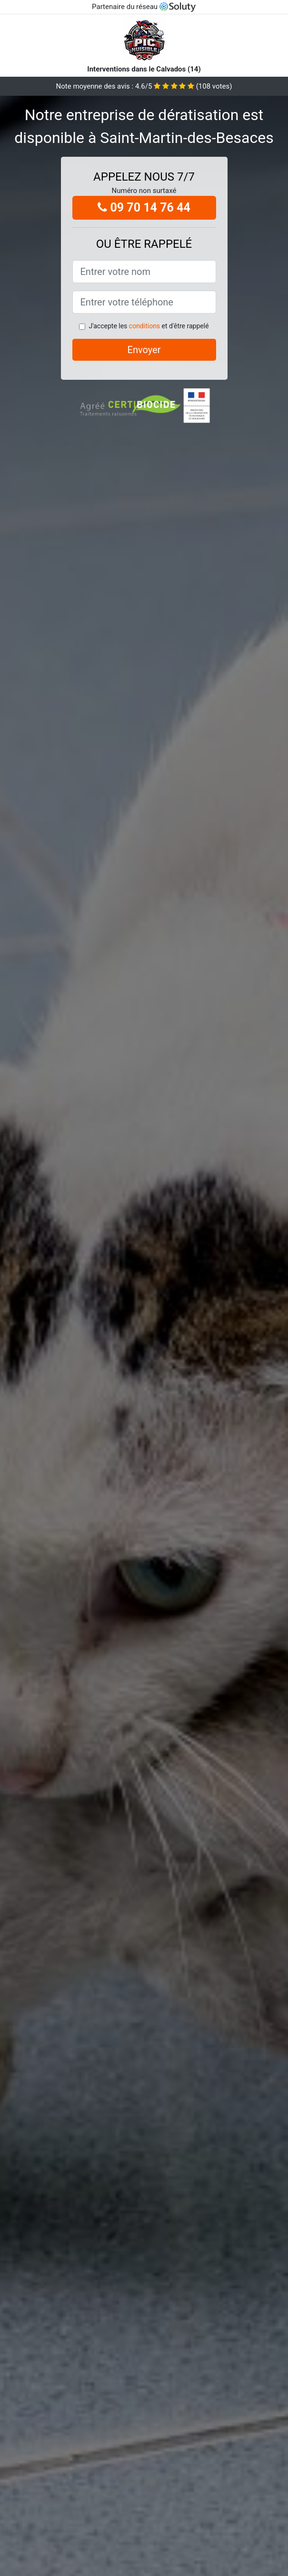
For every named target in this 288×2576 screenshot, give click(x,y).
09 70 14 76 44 (144, 207)
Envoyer (144, 349)
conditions (144, 326)
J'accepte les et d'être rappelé (149, 326)
